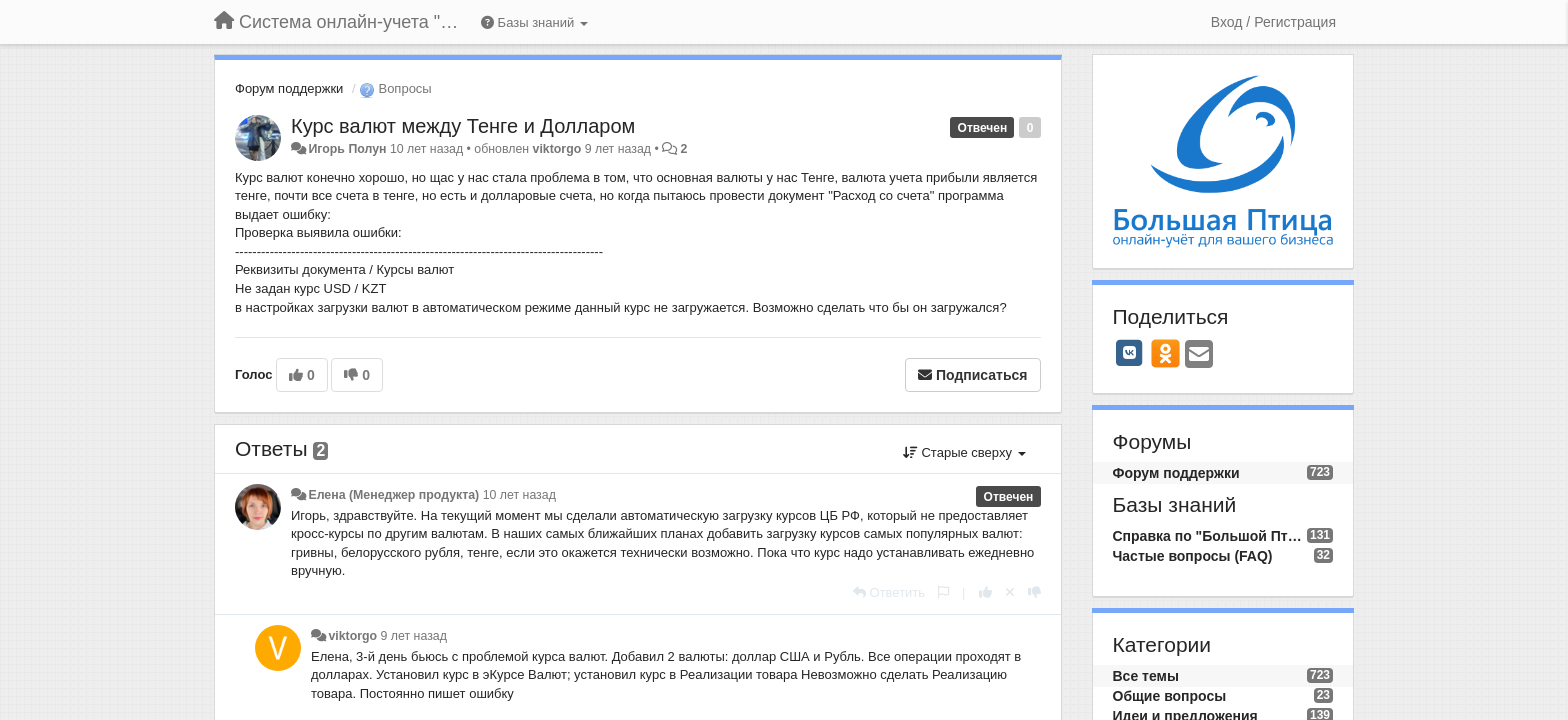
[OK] (1165, 353)
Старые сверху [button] (964, 452)
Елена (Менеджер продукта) (393, 495)
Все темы (1146, 676)
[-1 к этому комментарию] (1034, 592)
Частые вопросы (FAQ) (1193, 556)
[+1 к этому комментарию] (985, 592)
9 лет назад (414, 636)
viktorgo (557, 149)
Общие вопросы (1170, 696)
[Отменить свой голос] (1010, 592)
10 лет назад (519, 495)
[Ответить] (889, 592)
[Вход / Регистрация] (1273, 22)
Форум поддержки (289, 88)
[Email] (1199, 355)
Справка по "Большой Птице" (1210, 536)
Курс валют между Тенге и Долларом (463, 126)
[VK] (1130, 353)
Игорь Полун (347, 149)
